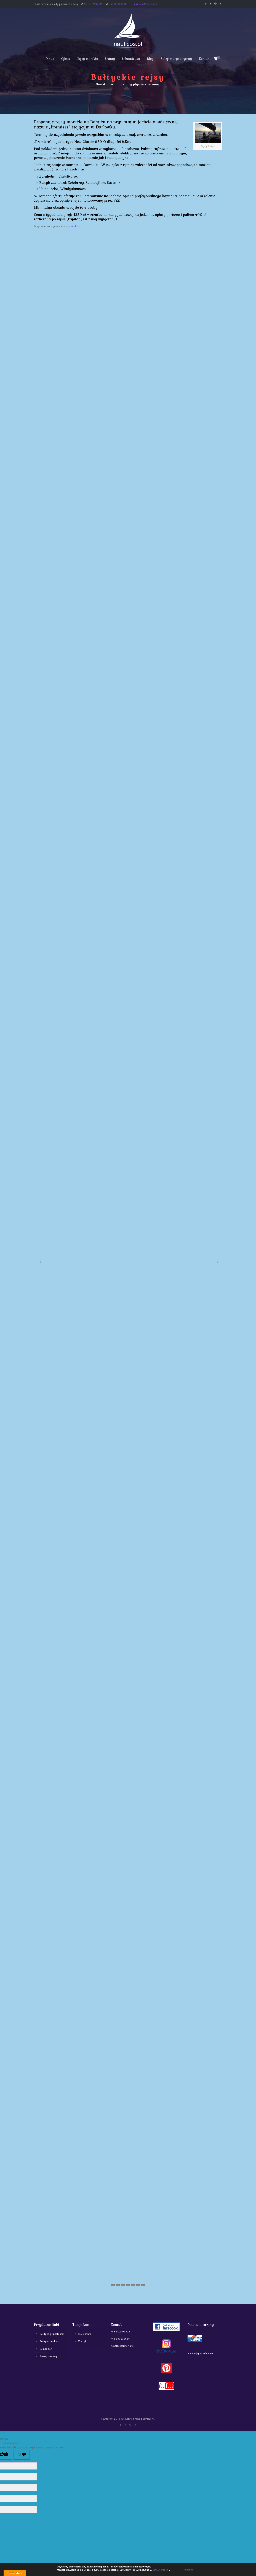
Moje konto (84, 2334)
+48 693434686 (118, 4)
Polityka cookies (49, 2341)
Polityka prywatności (52, 2334)
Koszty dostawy (48, 2356)
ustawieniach (160, 2570)
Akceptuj (188, 2569)
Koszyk (82, 2341)
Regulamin (46, 2349)
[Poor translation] (22, 2455)
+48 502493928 (93, 4)
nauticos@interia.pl (145, 4)
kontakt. (75, 226)
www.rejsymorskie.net (200, 2353)
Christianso (67, 176)
